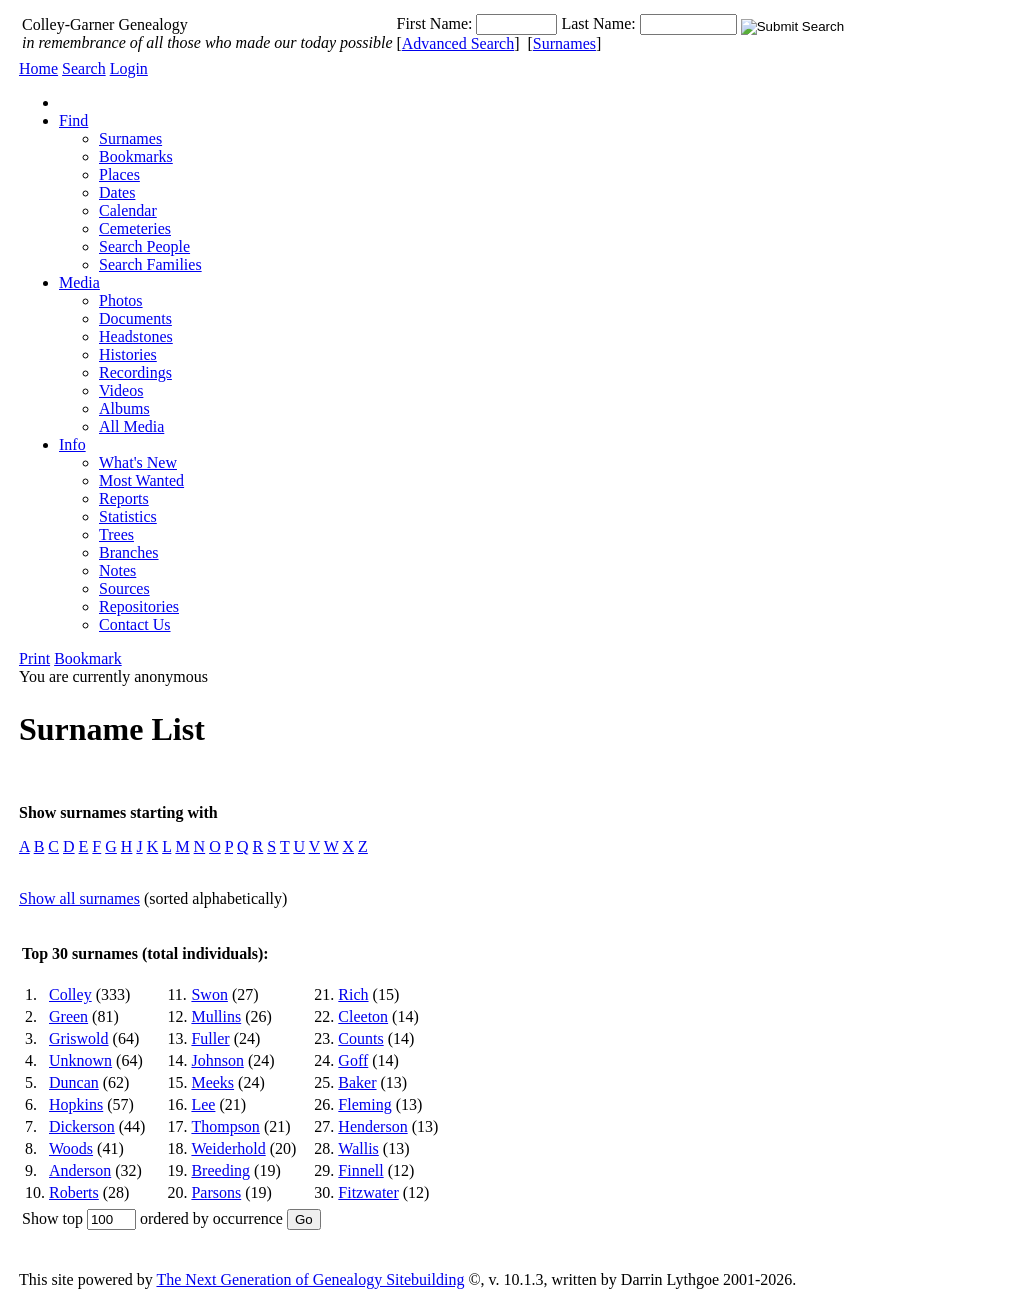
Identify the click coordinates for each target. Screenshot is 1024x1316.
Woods (71, 1148)
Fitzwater (368, 1192)
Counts (360, 1038)
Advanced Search (458, 43)
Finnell (360, 1170)
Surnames (564, 43)
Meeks (212, 1082)
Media (79, 282)
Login (129, 68)
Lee (203, 1104)
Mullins (216, 1016)
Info (72, 444)
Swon (209, 994)
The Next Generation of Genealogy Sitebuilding (310, 1279)
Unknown (80, 1060)
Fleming (364, 1104)
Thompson (225, 1126)
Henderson (372, 1126)
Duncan (74, 1082)
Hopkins (76, 1104)
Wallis (358, 1148)
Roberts (74, 1192)
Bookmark (88, 658)
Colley (70, 994)
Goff (353, 1060)
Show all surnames (79, 898)
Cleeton (363, 1016)
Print (34, 658)
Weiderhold (228, 1148)
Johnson (217, 1060)
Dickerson (82, 1126)
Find (73, 120)
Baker (357, 1082)
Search (84, 68)
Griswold (79, 1038)
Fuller (210, 1038)
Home (38, 68)
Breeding (220, 1170)
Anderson (80, 1170)
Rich (353, 994)
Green (68, 1016)
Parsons (216, 1192)
